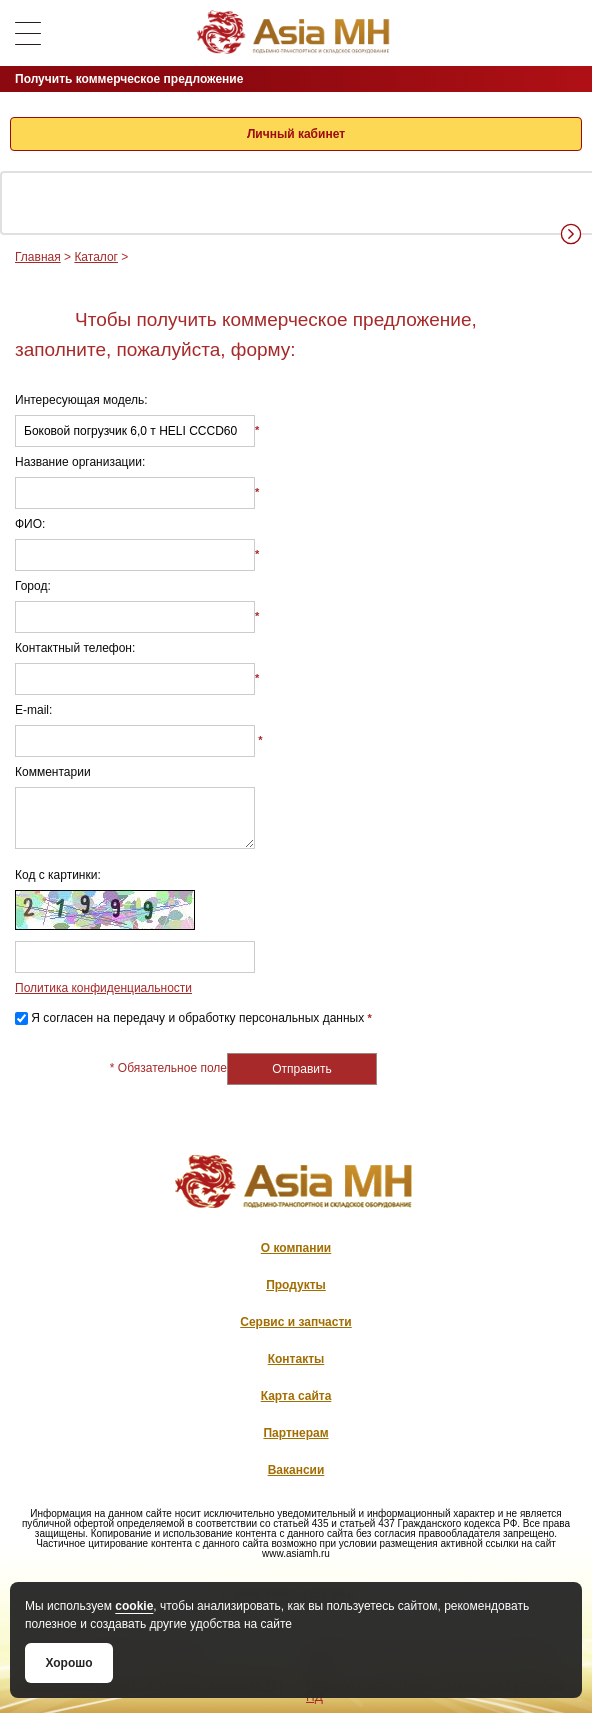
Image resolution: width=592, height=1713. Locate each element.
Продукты (296, 1285)
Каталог (96, 257)
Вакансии (296, 1470)
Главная (38, 257)
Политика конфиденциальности (103, 988)
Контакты (296, 1359)
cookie (134, 1606)
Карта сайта (296, 1396)
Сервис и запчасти (295, 1322)
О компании (296, 1248)
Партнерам (295, 1433)
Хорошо (68, 1663)
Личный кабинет (296, 134)
